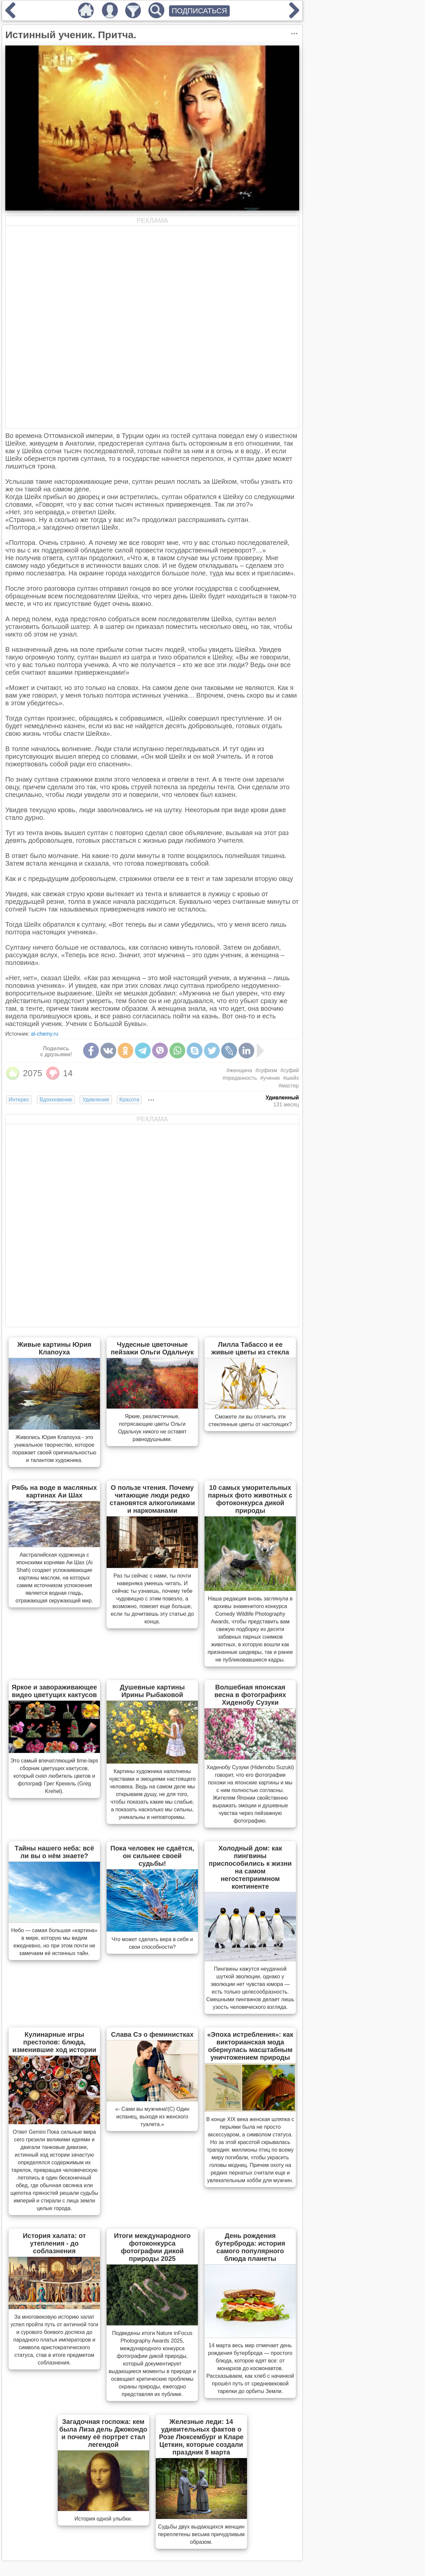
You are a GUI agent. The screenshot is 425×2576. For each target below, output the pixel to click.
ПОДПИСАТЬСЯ (199, 11)
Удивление (95, 1099)
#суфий (289, 1070)
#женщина (239, 1070)
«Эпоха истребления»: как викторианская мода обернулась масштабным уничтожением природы (250, 2046)
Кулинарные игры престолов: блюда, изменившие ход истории (54, 2042)
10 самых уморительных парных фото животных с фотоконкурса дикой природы (250, 1499)
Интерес (19, 1099)
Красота (129, 1099)
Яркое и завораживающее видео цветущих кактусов (54, 1690)
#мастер (288, 1085)
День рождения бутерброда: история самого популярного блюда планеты (250, 2247)
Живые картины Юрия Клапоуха (54, 1348)
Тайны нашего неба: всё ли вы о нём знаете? (54, 1852)
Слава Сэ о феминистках (152, 2034)
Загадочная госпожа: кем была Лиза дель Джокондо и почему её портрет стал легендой (103, 2433)
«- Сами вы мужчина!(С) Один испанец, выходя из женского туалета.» (152, 2116)
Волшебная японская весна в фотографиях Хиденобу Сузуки (250, 1694)
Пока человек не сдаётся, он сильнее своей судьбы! (152, 1856)
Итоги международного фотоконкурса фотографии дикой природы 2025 (152, 2247)
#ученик (270, 1078)
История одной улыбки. (103, 2519)
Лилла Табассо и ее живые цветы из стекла (250, 1348)
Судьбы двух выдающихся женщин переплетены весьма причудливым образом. (201, 2534)
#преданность (239, 1078)
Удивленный (282, 1097)
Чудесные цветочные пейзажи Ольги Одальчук (152, 1348)
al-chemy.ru (44, 1034)
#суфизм (266, 1070)
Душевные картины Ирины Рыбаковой (152, 1690)
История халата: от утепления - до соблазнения (54, 2243)
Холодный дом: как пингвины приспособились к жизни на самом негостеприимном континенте (250, 1867)
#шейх (291, 1078)
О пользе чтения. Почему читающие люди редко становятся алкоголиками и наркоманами (152, 1499)
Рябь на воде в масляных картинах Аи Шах (54, 1491)
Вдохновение (56, 1099)
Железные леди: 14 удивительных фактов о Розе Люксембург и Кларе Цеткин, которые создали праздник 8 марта (201, 2437)
